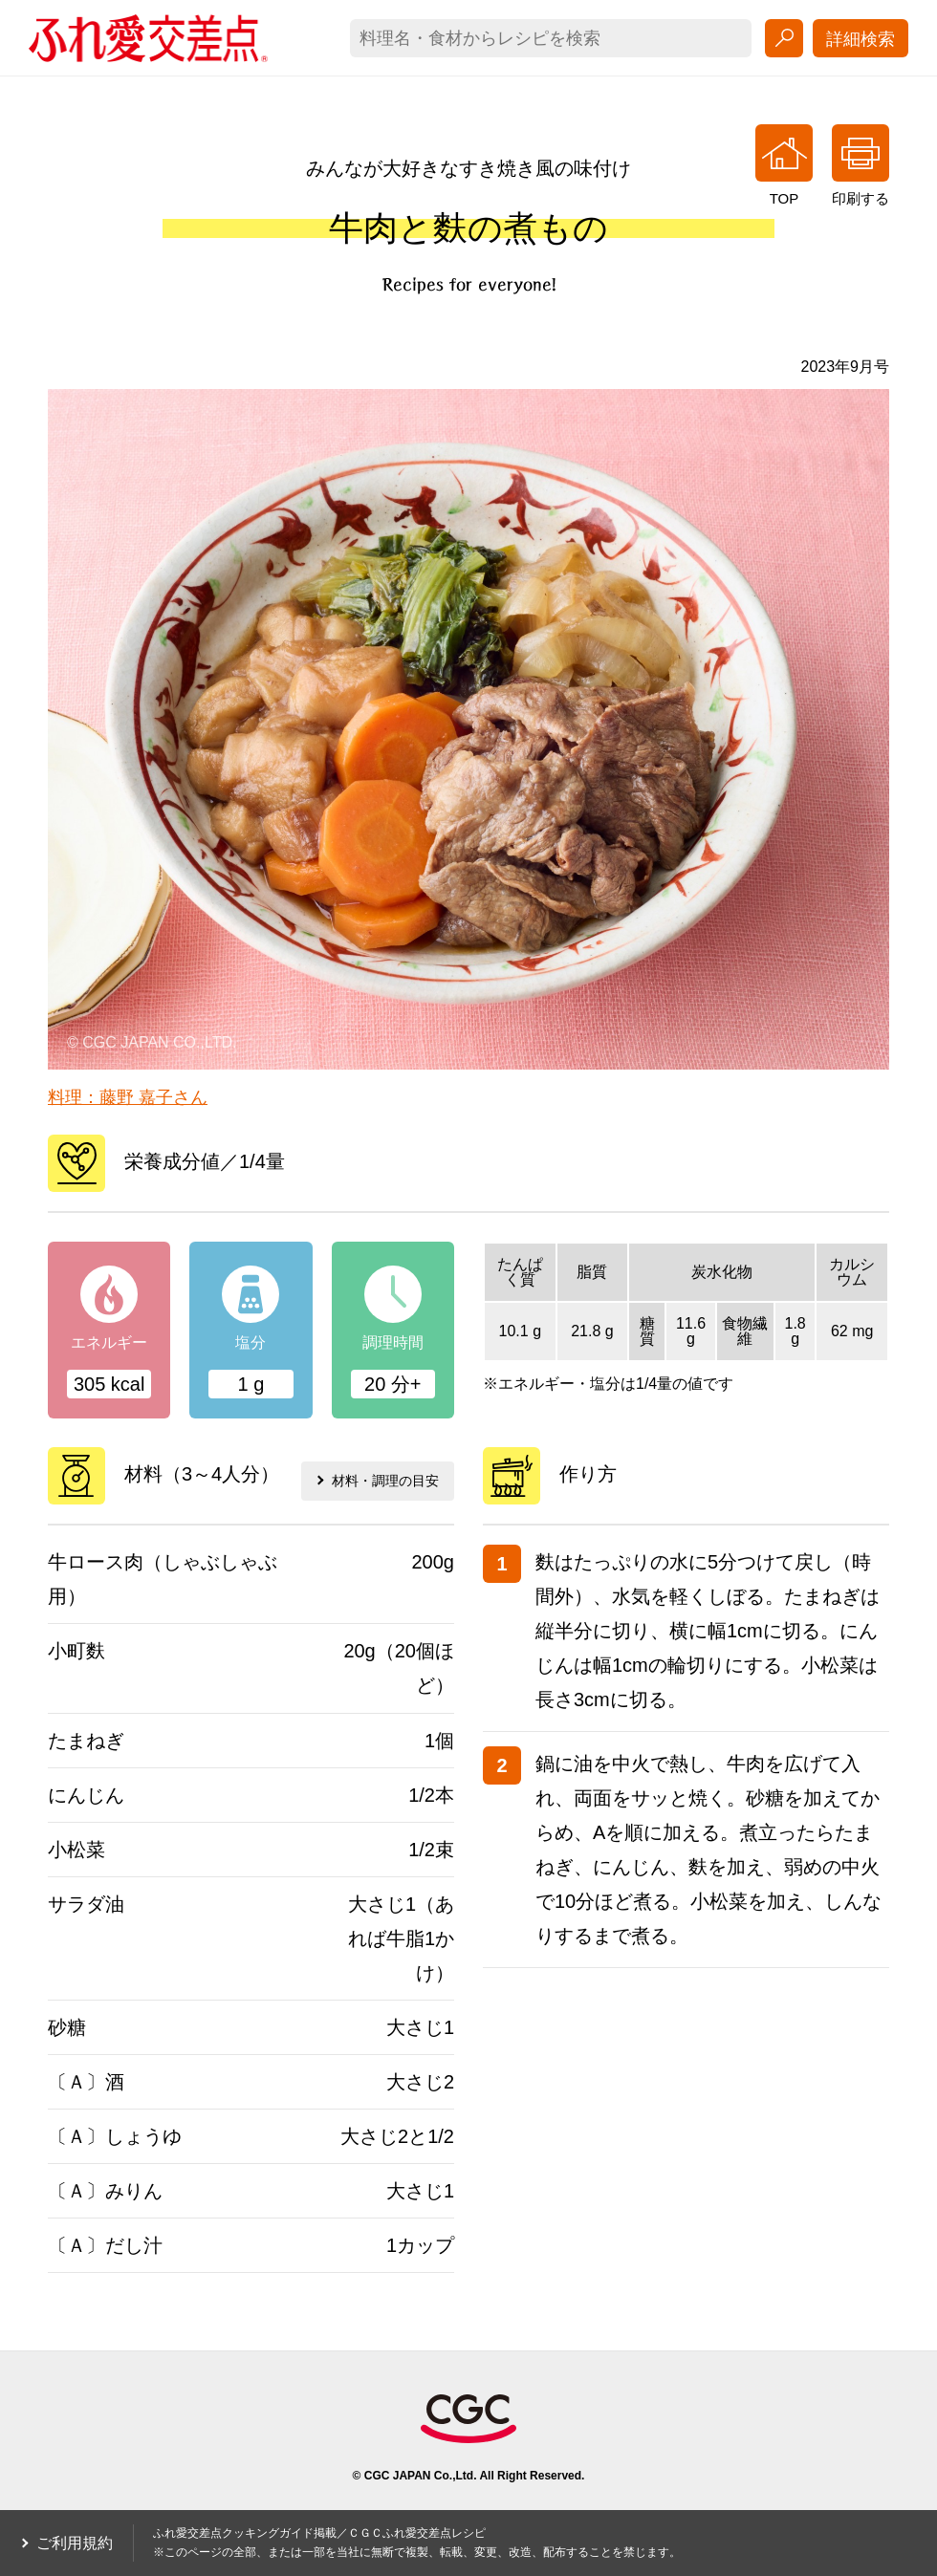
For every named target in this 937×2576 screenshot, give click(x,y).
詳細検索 (860, 39)
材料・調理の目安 (374, 1473)
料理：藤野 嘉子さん (127, 1097)
